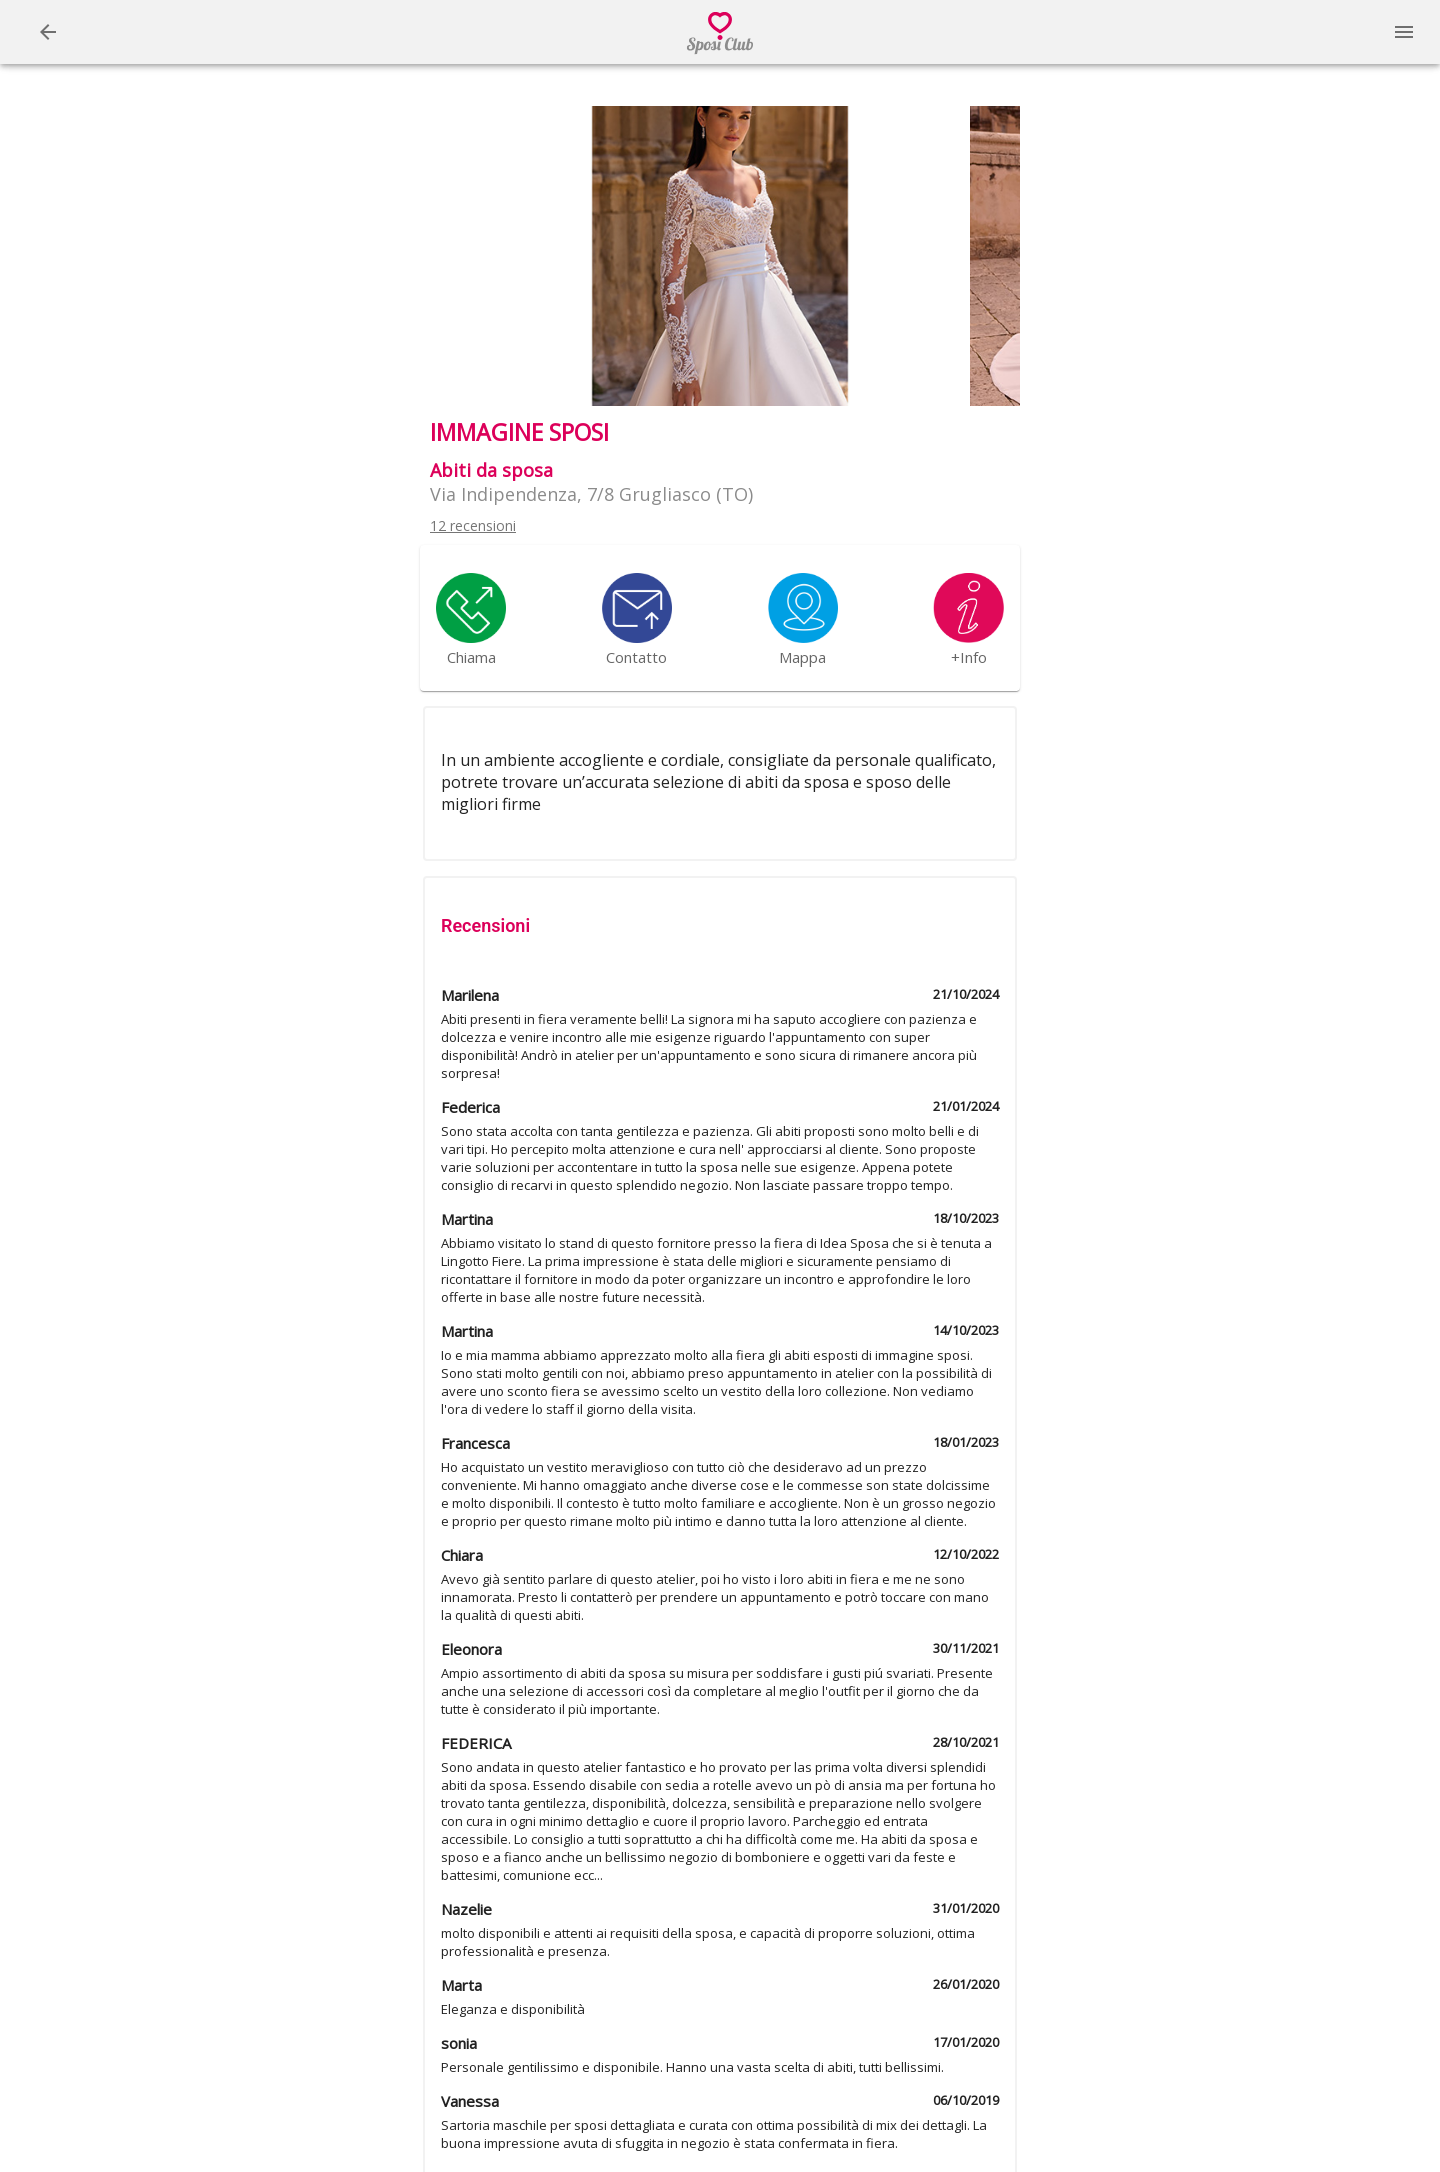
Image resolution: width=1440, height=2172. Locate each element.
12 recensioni (473, 525)
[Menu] (48, 32)
